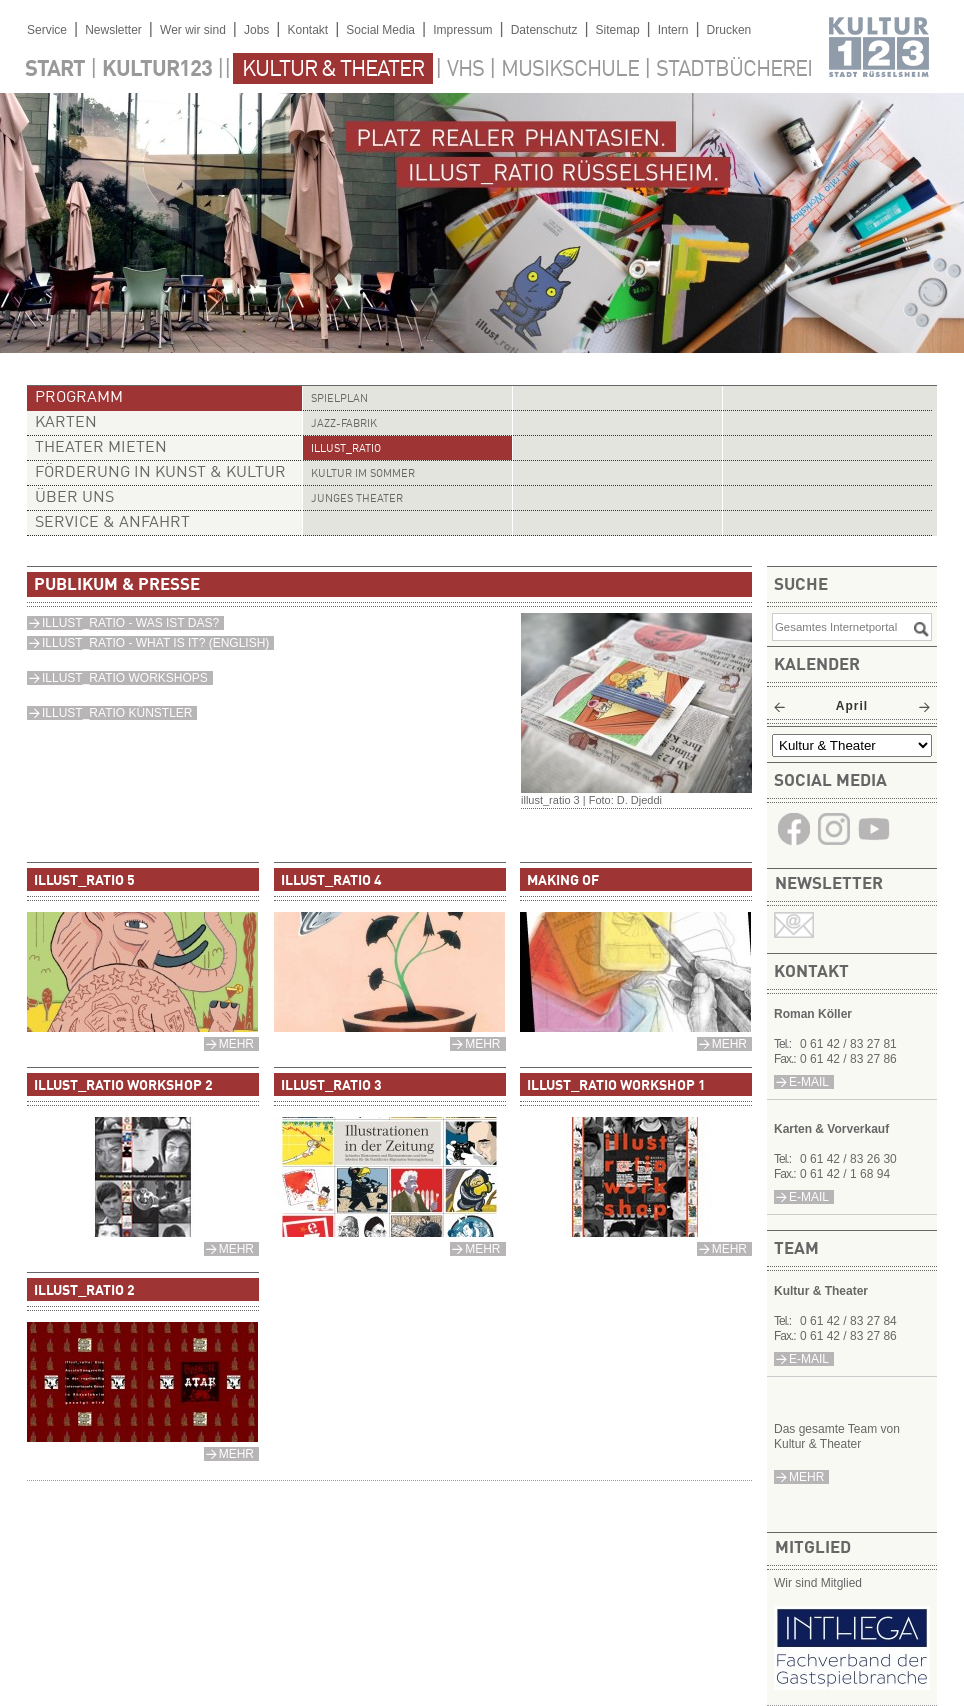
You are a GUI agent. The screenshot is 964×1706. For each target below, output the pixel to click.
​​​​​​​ (874, 843)
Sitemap (618, 30)
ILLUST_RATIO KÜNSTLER (117, 713)
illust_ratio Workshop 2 (123, 1086)
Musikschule (570, 70)
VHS (465, 70)
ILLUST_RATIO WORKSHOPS (125, 678)
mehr (806, 1477)
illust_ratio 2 (84, 1291)
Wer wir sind (193, 30)
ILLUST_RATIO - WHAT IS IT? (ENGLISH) (155, 643)
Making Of (563, 881)
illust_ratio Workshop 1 (616, 1086)
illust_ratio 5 (84, 881)
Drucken (729, 30)
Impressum (462, 30)
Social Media (380, 30)
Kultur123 (157, 70)
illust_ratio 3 (331, 1086)
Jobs (256, 30)
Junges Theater (357, 499)
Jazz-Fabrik (344, 424)
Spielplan (339, 399)
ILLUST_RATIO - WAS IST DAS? (130, 623)
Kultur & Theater (333, 70)
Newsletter (113, 30)
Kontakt (307, 30)
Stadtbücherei (734, 70)
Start (55, 70)
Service (47, 30)
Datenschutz (544, 30)
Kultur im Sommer (363, 474)
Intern (673, 30)
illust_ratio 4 (331, 881)
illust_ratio (346, 449)
